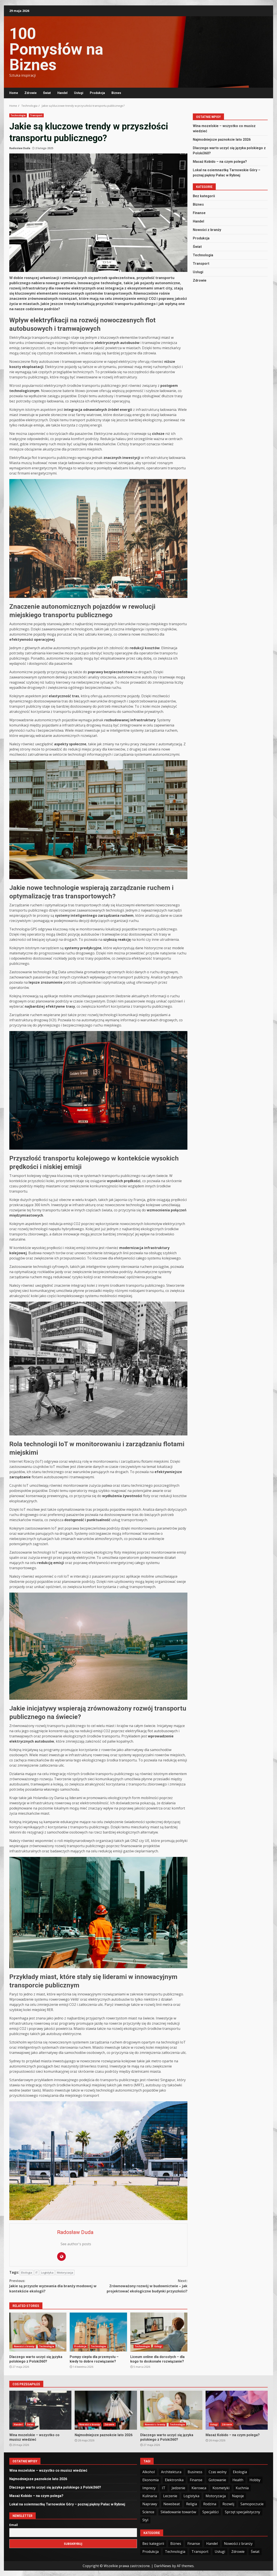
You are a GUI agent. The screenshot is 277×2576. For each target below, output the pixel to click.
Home (13, 93)
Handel (62, 93)
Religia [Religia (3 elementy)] (191, 2504)
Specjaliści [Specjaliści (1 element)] (210, 2512)
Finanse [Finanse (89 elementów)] (196, 2480)
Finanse (199, 213)
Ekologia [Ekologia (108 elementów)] (240, 2471)
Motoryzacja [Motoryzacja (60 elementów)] (216, 2496)
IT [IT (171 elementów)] (163, 2488)
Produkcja (97, 93)
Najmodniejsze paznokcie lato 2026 (222, 139)
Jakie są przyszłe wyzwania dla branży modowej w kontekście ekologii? (53, 2286)
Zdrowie (30, 93)
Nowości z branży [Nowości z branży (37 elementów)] (238, 2543)
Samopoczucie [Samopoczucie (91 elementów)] (252, 2504)
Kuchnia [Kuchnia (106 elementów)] (242, 2488)
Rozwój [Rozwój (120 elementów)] (228, 2504)
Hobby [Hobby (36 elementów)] (255, 2480)
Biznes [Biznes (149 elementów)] (175, 2543)
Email (13, 2525)
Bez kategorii (204, 196)
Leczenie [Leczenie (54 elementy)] (170, 2496)
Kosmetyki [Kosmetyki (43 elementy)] (221, 2488)
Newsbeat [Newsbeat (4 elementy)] (171, 2504)
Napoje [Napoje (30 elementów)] (238, 2496)
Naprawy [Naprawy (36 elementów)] (149, 2504)
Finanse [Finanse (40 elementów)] (193, 2543)
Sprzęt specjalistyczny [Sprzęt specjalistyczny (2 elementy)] (242, 2512)
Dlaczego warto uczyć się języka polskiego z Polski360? (37, 2332)
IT (36, 2272)
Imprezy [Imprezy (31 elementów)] (149, 2488)
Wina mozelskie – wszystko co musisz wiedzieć (40, 2410)
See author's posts (76, 2244)
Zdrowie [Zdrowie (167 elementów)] (238, 2551)
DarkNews (162, 2565)
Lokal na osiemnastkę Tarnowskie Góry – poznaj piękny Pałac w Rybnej (67, 2504)
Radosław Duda (19, 148)
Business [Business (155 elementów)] (195, 2471)
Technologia (18, 115)
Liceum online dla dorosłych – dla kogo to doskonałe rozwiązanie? (158, 2332)
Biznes (116, 93)
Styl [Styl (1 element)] (145, 2520)
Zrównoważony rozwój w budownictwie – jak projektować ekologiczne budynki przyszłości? (143, 2286)
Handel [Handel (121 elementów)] (212, 2543)
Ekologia (26, 2272)
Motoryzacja (65, 2272)
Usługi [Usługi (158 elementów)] (220, 2551)
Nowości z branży (24, 2346)
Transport (36, 115)
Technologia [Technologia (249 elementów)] (175, 2551)
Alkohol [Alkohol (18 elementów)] (148, 2471)
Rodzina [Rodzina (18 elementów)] (209, 2504)
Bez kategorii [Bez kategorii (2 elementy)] (153, 2543)
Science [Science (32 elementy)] (148, 2512)
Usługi (78, 93)
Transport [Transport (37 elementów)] (200, 2551)
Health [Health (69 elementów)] (237, 2480)
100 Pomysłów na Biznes (56, 49)
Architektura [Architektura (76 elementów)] (171, 2471)
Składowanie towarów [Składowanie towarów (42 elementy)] (178, 2512)
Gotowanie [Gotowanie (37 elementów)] (217, 2480)
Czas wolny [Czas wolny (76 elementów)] (218, 2471)
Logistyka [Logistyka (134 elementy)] (191, 2496)
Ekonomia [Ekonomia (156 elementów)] (150, 2480)
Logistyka (47, 2272)
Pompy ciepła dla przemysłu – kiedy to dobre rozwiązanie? (98, 2332)
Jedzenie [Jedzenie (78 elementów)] (178, 2488)
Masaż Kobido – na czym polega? (220, 162)
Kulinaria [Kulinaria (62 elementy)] (149, 2496)
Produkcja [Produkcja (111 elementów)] (150, 2551)
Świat (47, 93)
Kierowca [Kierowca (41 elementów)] (199, 2488)
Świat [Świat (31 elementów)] (255, 2551)
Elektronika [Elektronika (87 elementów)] (174, 2480)
